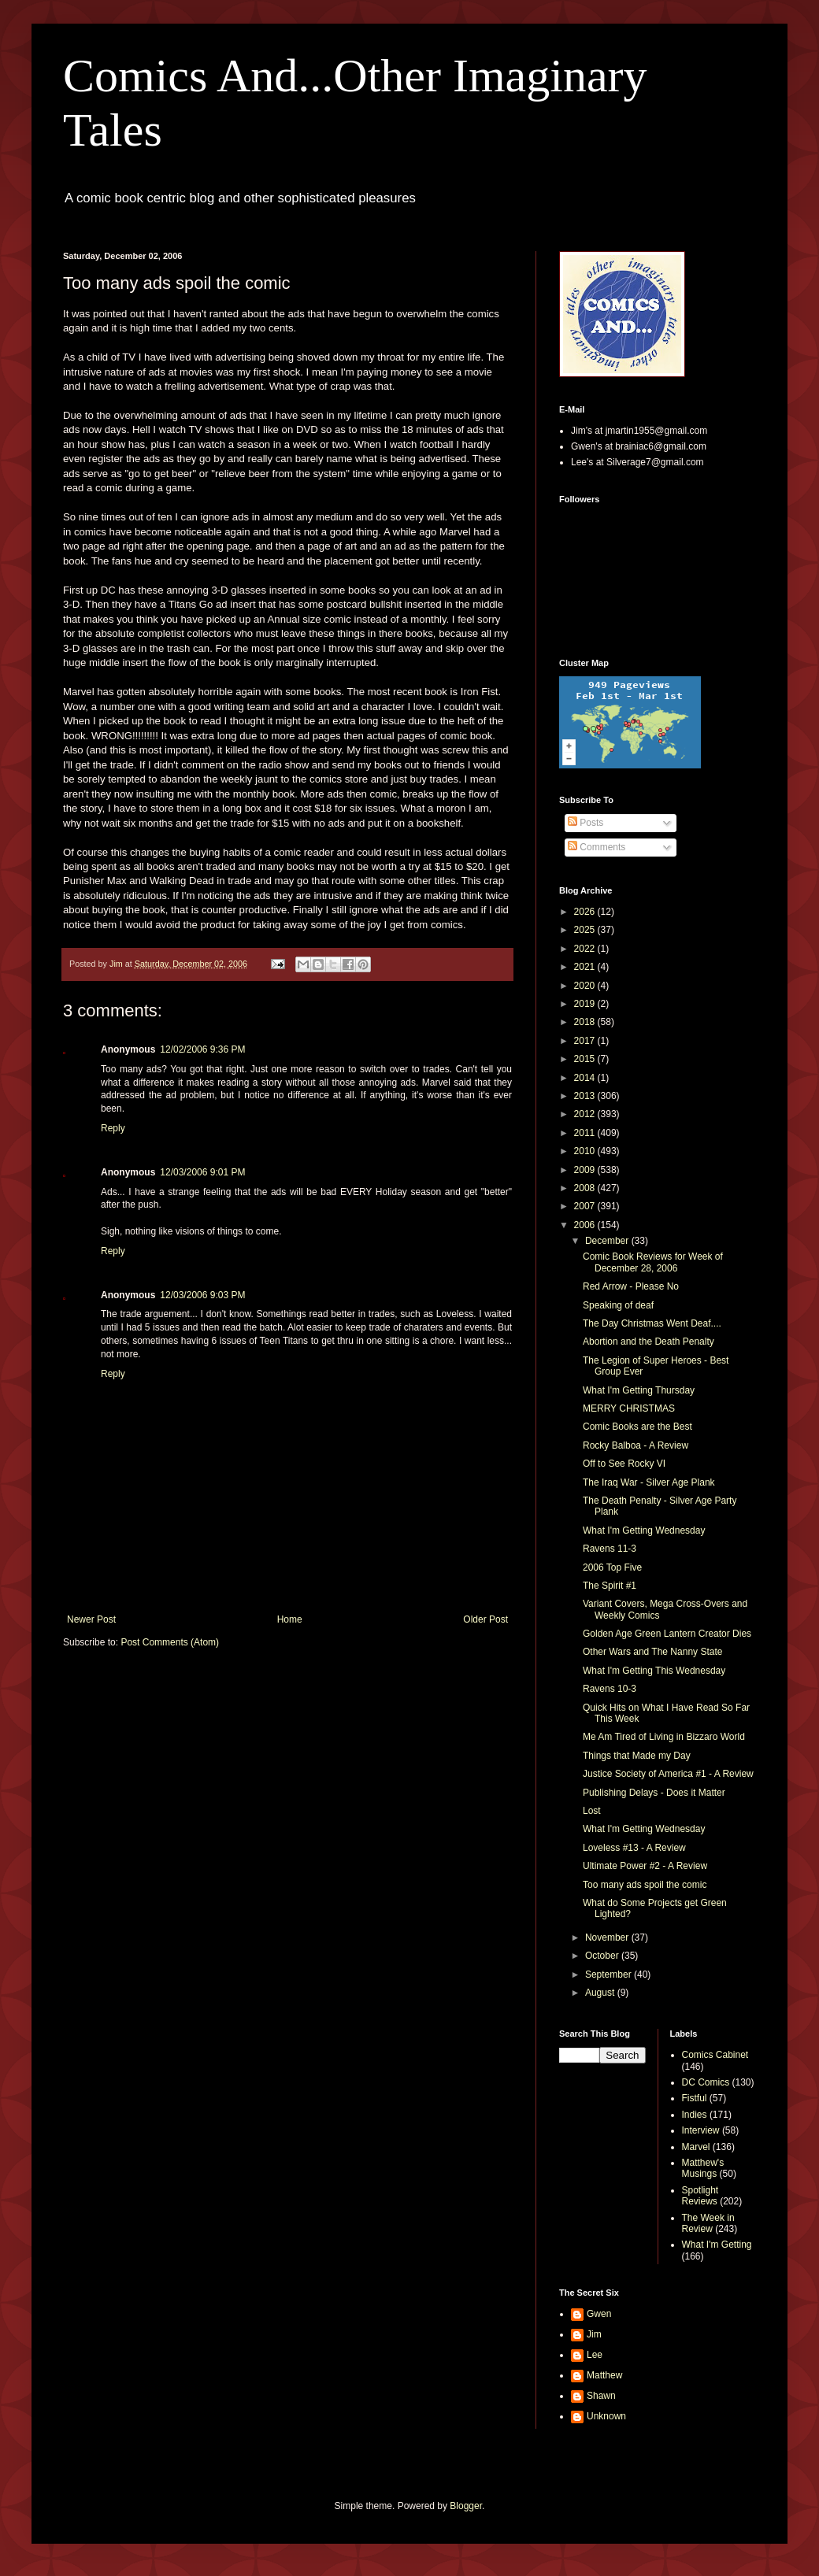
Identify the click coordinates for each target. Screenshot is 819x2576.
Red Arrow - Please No (631, 1286)
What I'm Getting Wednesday (644, 1530)
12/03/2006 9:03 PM (202, 1295)
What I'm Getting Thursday (639, 1390)
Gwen (599, 2313)
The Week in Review (708, 2223)
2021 (586, 966)
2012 (586, 1114)
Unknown (606, 2416)
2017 (586, 1040)
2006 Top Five (612, 1567)
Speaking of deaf (618, 1305)
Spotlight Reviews (700, 2196)
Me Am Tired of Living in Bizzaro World (664, 1736)
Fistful (694, 2098)
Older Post (485, 1619)
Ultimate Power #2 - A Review (645, 1865)
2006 (586, 1225)
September (609, 1974)
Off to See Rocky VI (624, 1463)
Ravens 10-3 (609, 1688)
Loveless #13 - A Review (634, 1847)
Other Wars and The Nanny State (652, 1651)
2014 (586, 1077)
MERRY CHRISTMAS (629, 1408)
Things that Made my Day (637, 1755)
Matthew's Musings (703, 2168)
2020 (586, 985)
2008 (586, 1188)
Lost (592, 1810)
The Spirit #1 (609, 1585)
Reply (113, 1128)
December (608, 1240)
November (608, 1937)
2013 (586, 1095)
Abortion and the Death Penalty (648, 1341)
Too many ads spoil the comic (644, 1884)
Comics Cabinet (715, 2054)
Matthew (604, 2375)
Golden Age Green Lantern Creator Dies (667, 1633)
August (601, 1992)
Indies (694, 2114)
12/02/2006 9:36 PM (202, 1049)
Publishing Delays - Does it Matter (654, 1792)
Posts (585, 822)
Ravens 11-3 (609, 1548)
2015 (586, 1058)
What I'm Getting (717, 2244)
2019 (586, 1003)
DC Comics (706, 2082)
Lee (594, 2354)
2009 (586, 1169)
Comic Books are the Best (637, 1426)
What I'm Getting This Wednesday (654, 1670)
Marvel (696, 2146)
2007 (586, 1206)
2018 (586, 1021)
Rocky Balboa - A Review (635, 1445)
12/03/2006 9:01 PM (202, 1172)
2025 (586, 929)
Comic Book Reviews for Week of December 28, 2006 (653, 1262)
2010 (586, 1151)
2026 (586, 911)
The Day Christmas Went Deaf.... (652, 1323)
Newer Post (91, 1619)
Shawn (601, 2395)
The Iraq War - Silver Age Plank (649, 1482)
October (603, 1955)
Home (289, 1619)
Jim (594, 2334)
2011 (586, 1132)
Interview (701, 2130)
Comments (596, 847)
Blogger (466, 2505)
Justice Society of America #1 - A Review (668, 1773)
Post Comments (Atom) (169, 1642)
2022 (586, 948)
